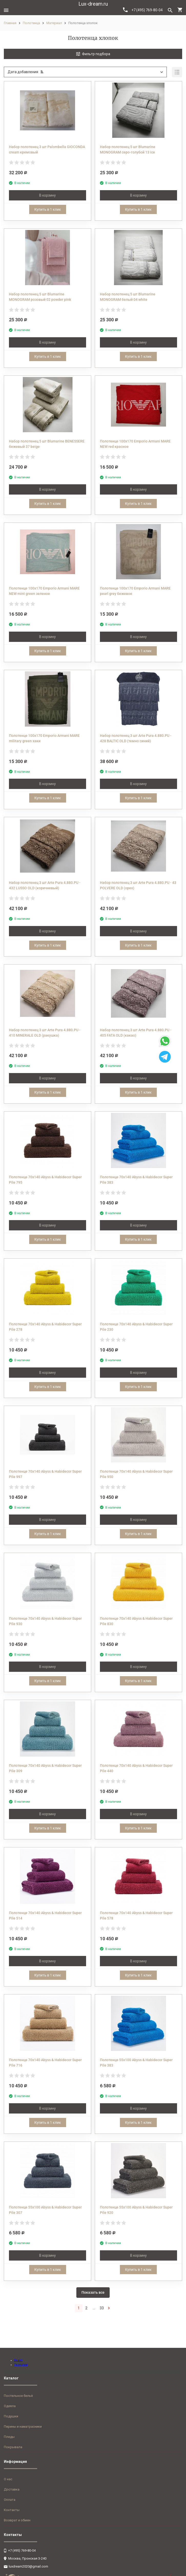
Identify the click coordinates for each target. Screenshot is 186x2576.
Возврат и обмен (17, 2520)
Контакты (11, 2510)
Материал (54, 23)
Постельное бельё (18, 2396)
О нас (8, 2479)
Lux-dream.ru (93, 4)
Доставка (11, 2489)
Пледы (9, 2437)
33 (102, 2308)
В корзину (47, 195)
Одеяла (10, 2406)
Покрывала (13, 2447)
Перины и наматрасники (23, 2426)
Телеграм (21, 2364)
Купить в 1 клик (47, 209)
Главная (10, 23)
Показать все (93, 2292)
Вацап (18, 2360)
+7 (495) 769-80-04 (143, 9)
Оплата (9, 2500)
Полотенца (31, 23)
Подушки (11, 2416)
